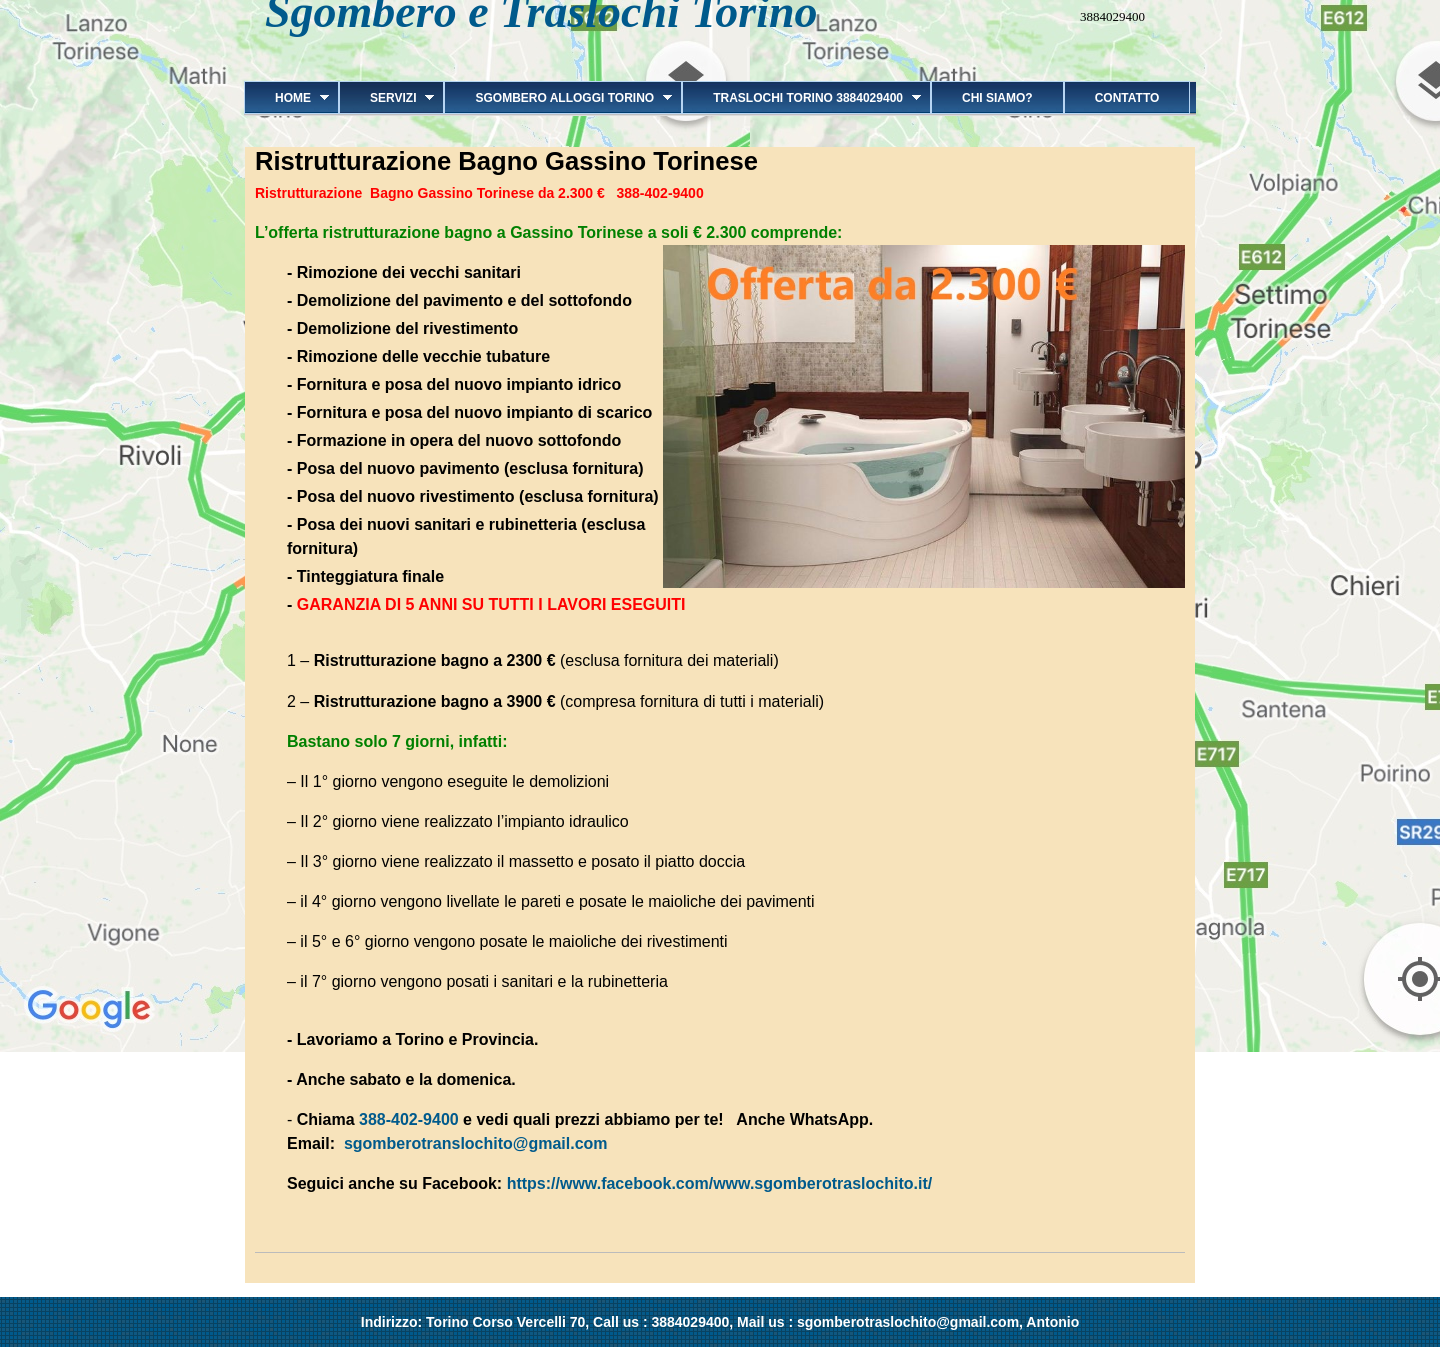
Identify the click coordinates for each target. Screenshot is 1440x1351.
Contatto (1127, 98)
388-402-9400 (409, 1119)
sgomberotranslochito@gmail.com (476, 1143)
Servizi (386, 98)
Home (286, 98)
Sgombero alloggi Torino (558, 98)
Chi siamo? (997, 98)
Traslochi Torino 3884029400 (801, 98)
